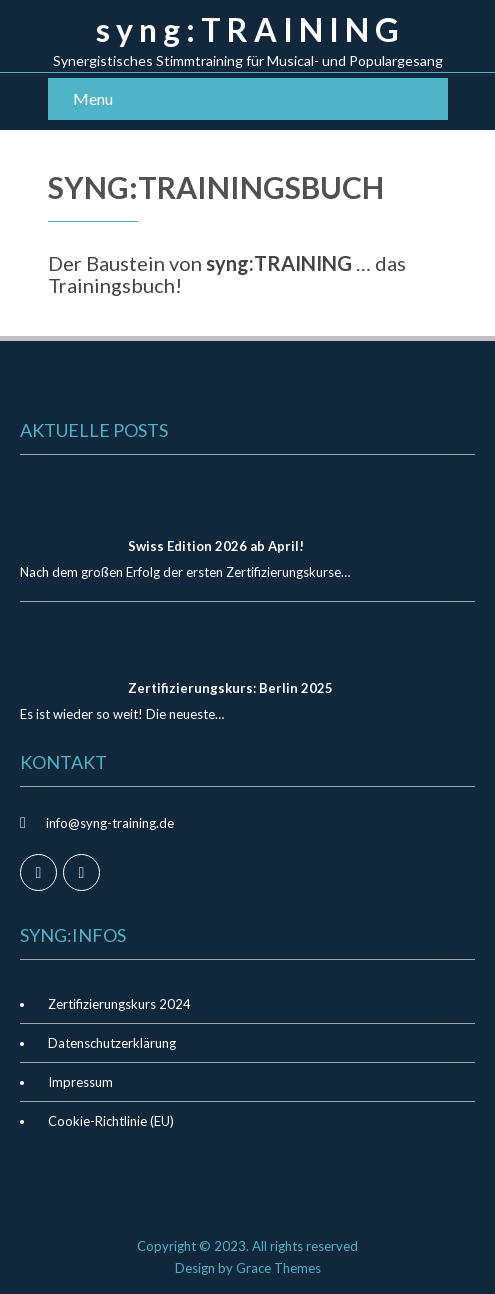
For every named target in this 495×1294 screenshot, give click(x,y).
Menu (93, 98)
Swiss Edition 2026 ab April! (216, 546)
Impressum (80, 1082)
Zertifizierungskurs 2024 (119, 1004)
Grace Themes (278, 1268)
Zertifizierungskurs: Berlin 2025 (230, 688)
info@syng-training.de (110, 823)
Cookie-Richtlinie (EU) (111, 1121)
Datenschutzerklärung (112, 1043)
